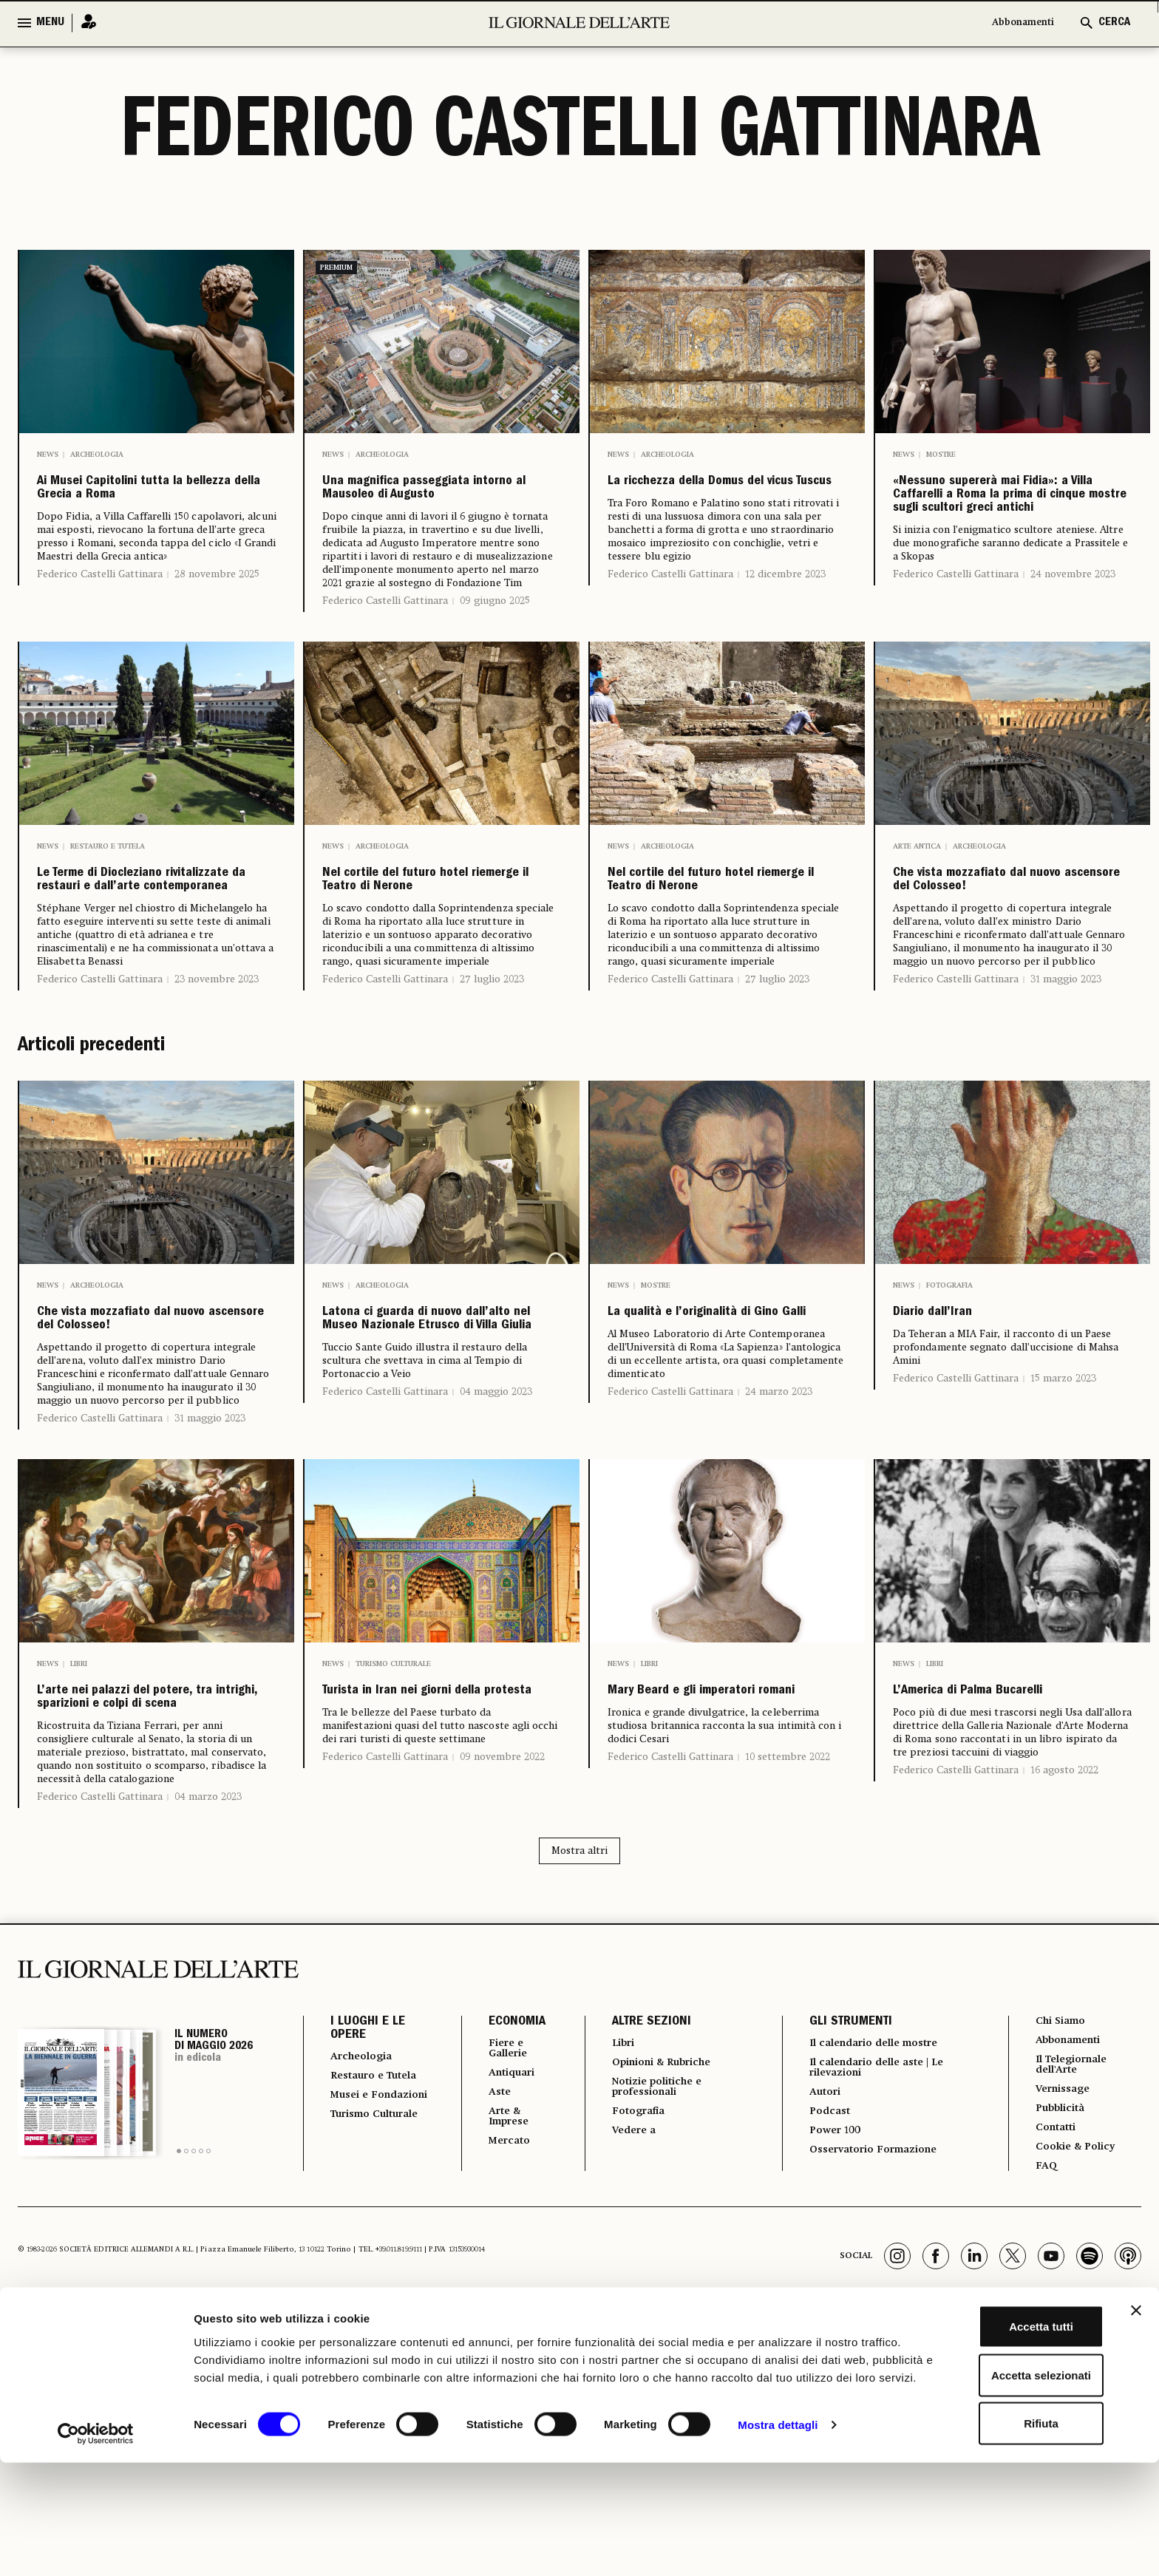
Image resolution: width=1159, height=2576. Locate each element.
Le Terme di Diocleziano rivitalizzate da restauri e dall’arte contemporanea (152, 954)
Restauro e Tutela (107, 898)
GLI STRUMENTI (841, 2230)
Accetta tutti (998, 2430)
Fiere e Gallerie (498, 2258)
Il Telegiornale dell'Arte (1073, 2277)
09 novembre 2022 (502, 1931)
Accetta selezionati (997, 2479)
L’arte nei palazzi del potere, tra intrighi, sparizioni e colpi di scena (132, 1872)
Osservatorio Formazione (873, 2367)
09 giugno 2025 (495, 645)
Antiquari (502, 2285)
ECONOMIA (503, 2230)
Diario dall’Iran (961, 1414)
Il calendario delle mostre (876, 2252)
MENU (50, 23)
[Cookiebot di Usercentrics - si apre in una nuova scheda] (95, 2547)
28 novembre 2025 (216, 619)
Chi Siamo (1058, 2230)
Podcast (823, 2326)
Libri (78, 1804)
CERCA (1114, 23)
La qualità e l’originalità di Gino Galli (718, 1426)
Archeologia (96, 454)
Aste (487, 2305)
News (47, 454)
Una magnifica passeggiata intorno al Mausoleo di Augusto (426, 510)
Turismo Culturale (358, 2357)
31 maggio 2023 (1065, 1075)
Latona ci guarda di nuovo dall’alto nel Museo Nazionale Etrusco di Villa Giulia (441, 1449)
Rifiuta (998, 2527)
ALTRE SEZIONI (639, 2230)
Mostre (941, 454)
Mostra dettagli (778, 2547)
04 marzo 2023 (208, 2005)
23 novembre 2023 (216, 1075)
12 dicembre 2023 (785, 608)
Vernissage (1062, 2304)
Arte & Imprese (499, 2332)
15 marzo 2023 (1063, 1485)
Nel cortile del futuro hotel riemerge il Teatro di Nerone (441, 954)
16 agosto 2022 (1064, 1945)
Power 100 (829, 2347)
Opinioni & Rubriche (659, 2273)
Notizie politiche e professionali (652, 2299)
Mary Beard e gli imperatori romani (691, 1848)
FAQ (1042, 2387)
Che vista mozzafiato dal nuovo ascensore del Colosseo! (1005, 954)
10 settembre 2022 (787, 1931)
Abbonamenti (1015, 23)
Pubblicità (1059, 2325)
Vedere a (625, 2347)
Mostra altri (579, 2059)
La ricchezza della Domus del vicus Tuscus (724, 499)
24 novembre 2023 (1072, 653)
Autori (818, 2305)
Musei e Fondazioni (362, 2325)
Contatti (1053, 2345)
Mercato (499, 2359)
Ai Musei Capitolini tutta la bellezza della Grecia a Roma (153, 510)
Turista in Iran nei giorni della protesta (433, 1848)
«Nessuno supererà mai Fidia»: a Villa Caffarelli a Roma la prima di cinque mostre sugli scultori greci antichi (1009, 534)
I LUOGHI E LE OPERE (367, 2237)
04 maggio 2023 (496, 1556)
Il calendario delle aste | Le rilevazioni (878, 2279)
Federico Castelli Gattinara (100, 619)
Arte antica (917, 898)
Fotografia (949, 1381)
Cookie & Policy (1075, 2366)
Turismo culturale (393, 1804)
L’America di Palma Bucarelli (980, 1848)
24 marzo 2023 (778, 1522)
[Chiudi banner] (1136, 2415)
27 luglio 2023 (492, 1075)
